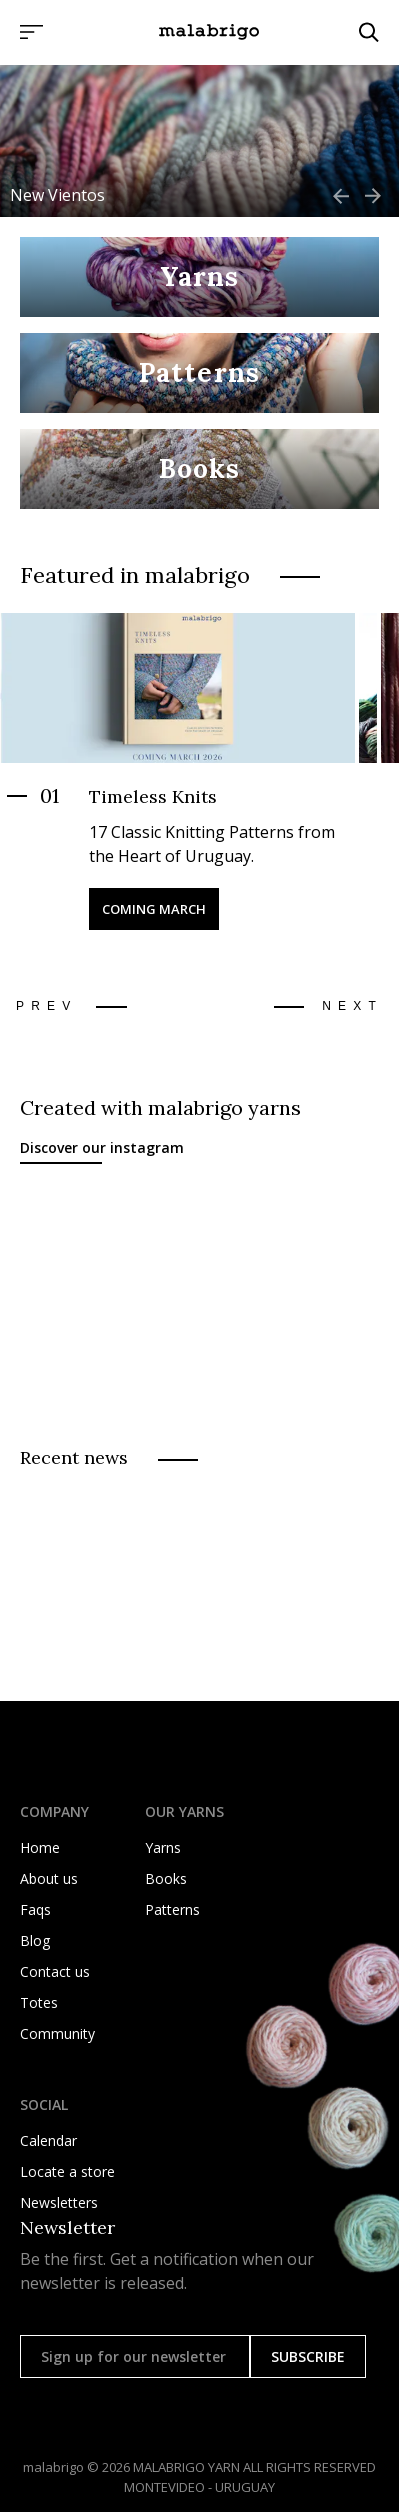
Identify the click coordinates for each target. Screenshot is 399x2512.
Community (57, 2033)
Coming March (154, 909)
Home (40, 1847)
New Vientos (57, 195)
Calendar (48, 2140)
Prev (46, 1006)
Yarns (163, 1847)
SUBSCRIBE (308, 2356)
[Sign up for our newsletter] (135, 2356)
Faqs (35, 1909)
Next (352, 1006)
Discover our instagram (102, 1147)
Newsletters (59, 2202)
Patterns (172, 1909)
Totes (39, 2002)
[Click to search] (369, 32)
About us (49, 1878)
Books (166, 1878)
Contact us (55, 1971)
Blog (35, 1940)
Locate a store (67, 2171)
